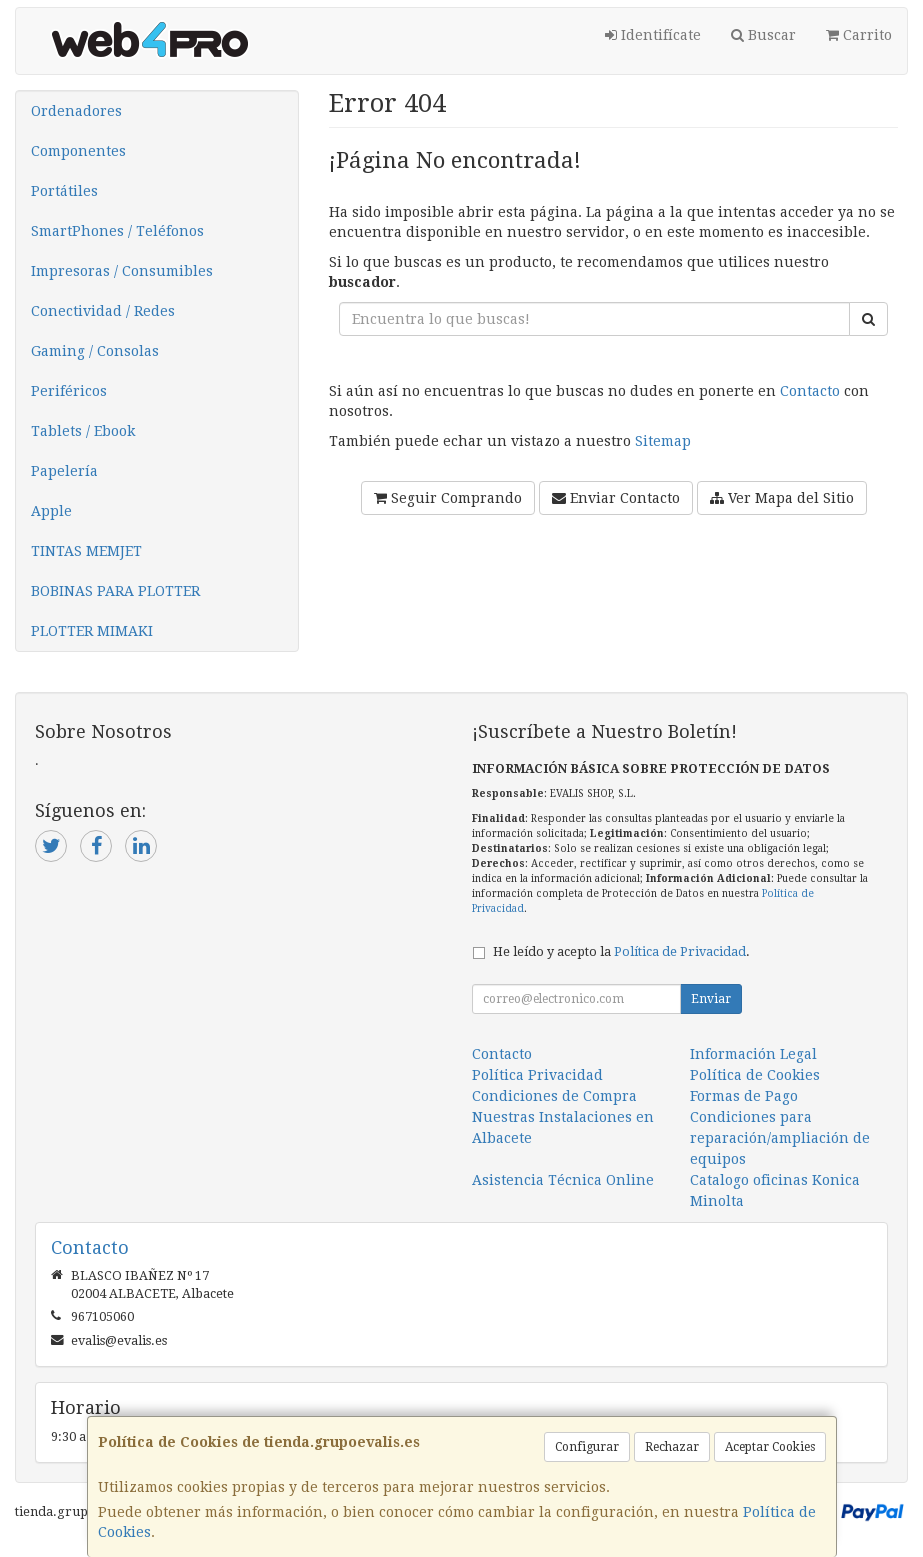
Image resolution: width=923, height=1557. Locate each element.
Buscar (763, 35)
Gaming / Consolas (95, 351)
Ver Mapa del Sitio (782, 498)
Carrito (859, 35)
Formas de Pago (744, 1096)
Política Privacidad (537, 1075)
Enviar (711, 999)
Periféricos (69, 391)
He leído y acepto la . (621, 951)
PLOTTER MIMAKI (92, 631)
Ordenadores (76, 111)
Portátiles (64, 191)
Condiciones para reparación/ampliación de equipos (780, 1138)
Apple (51, 511)
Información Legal (753, 1054)
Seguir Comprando (448, 498)
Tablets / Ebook (83, 431)
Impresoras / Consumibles (122, 271)
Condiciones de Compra (554, 1096)
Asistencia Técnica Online (563, 1180)
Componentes (78, 151)
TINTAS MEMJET (86, 551)
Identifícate (653, 35)
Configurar (587, 1447)
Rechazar (672, 1447)
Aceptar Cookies (770, 1447)
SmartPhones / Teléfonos (117, 231)
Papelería (64, 471)
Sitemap (663, 441)
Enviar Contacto (616, 498)
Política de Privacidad (680, 951)
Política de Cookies (755, 1075)
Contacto (810, 391)
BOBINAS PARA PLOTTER (115, 591)
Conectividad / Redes (103, 311)
